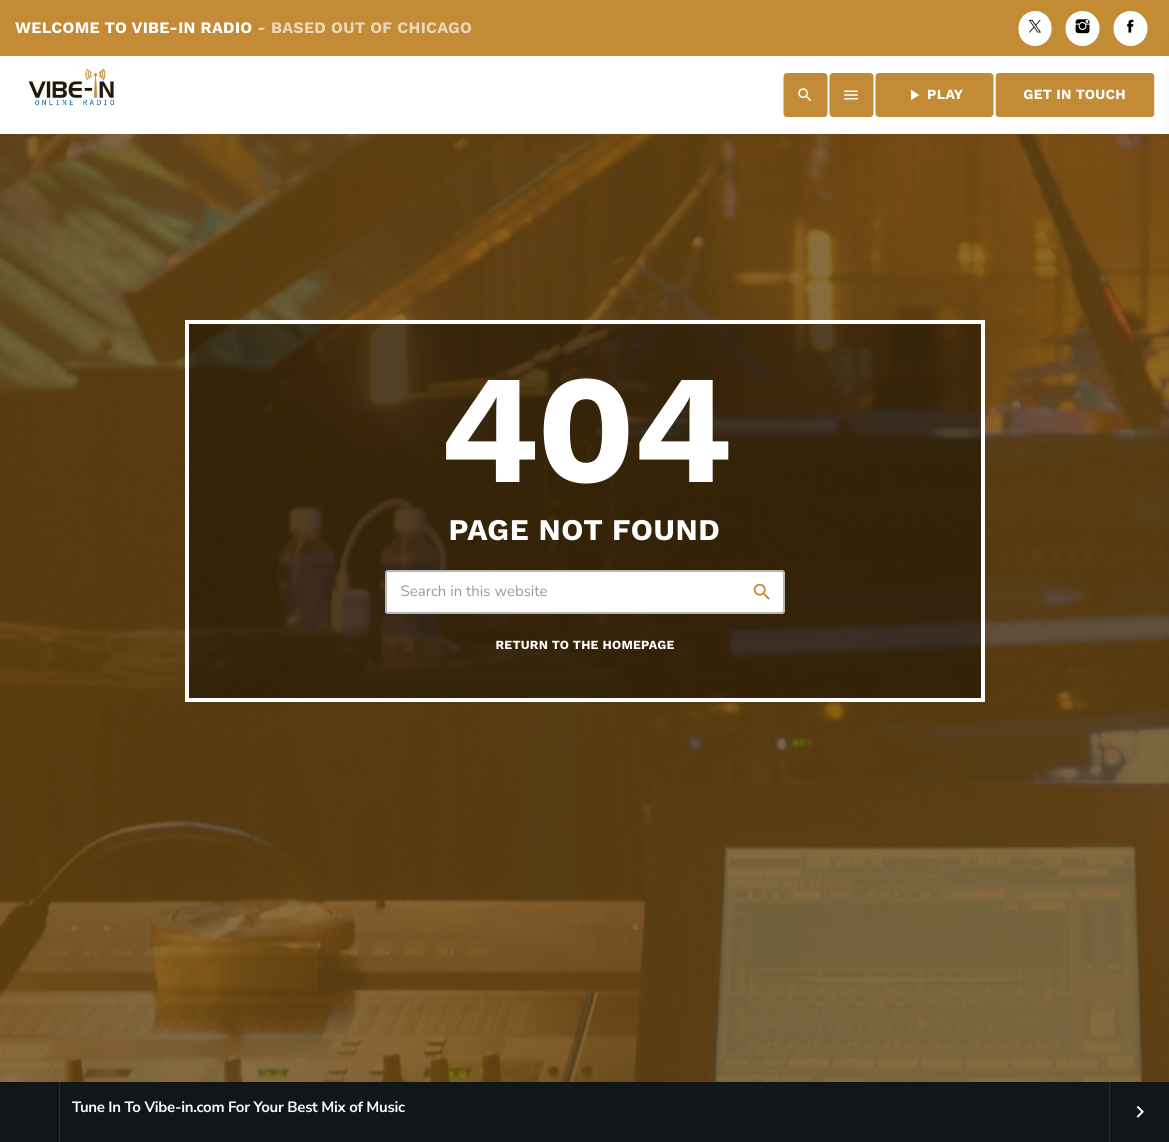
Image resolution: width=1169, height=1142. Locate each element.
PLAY (934, 95)
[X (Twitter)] (1035, 28)
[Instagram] (1083, 28)
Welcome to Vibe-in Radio (243, 27)
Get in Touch (1074, 95)
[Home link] (75, 95)
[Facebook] (1130, 28)
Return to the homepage (584, 645)
